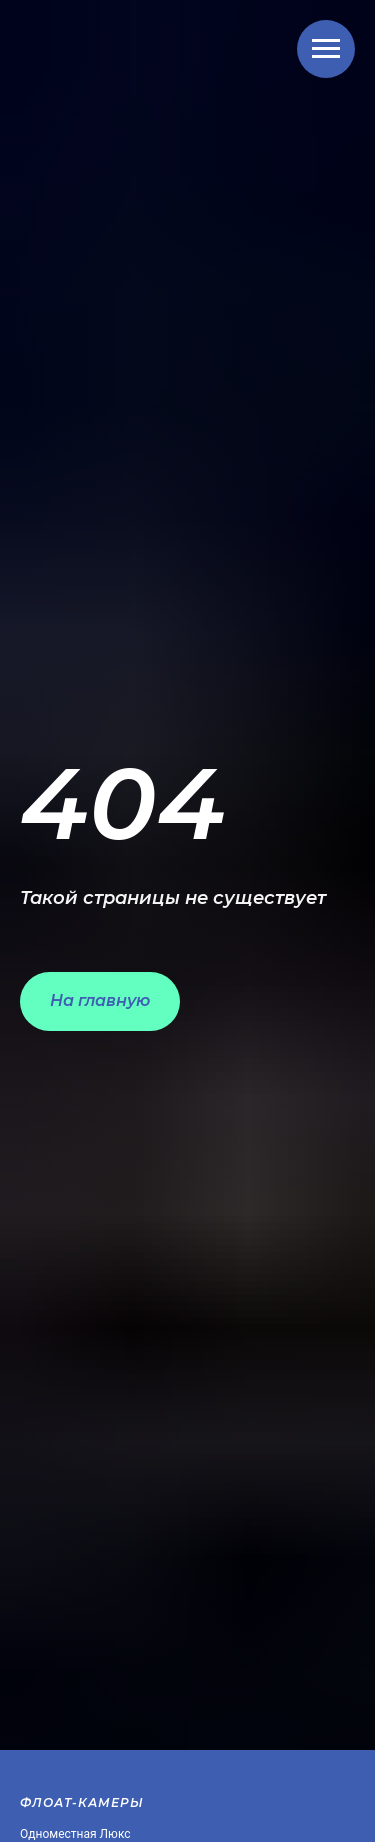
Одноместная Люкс (75, 1834)
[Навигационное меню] (326, 49)
